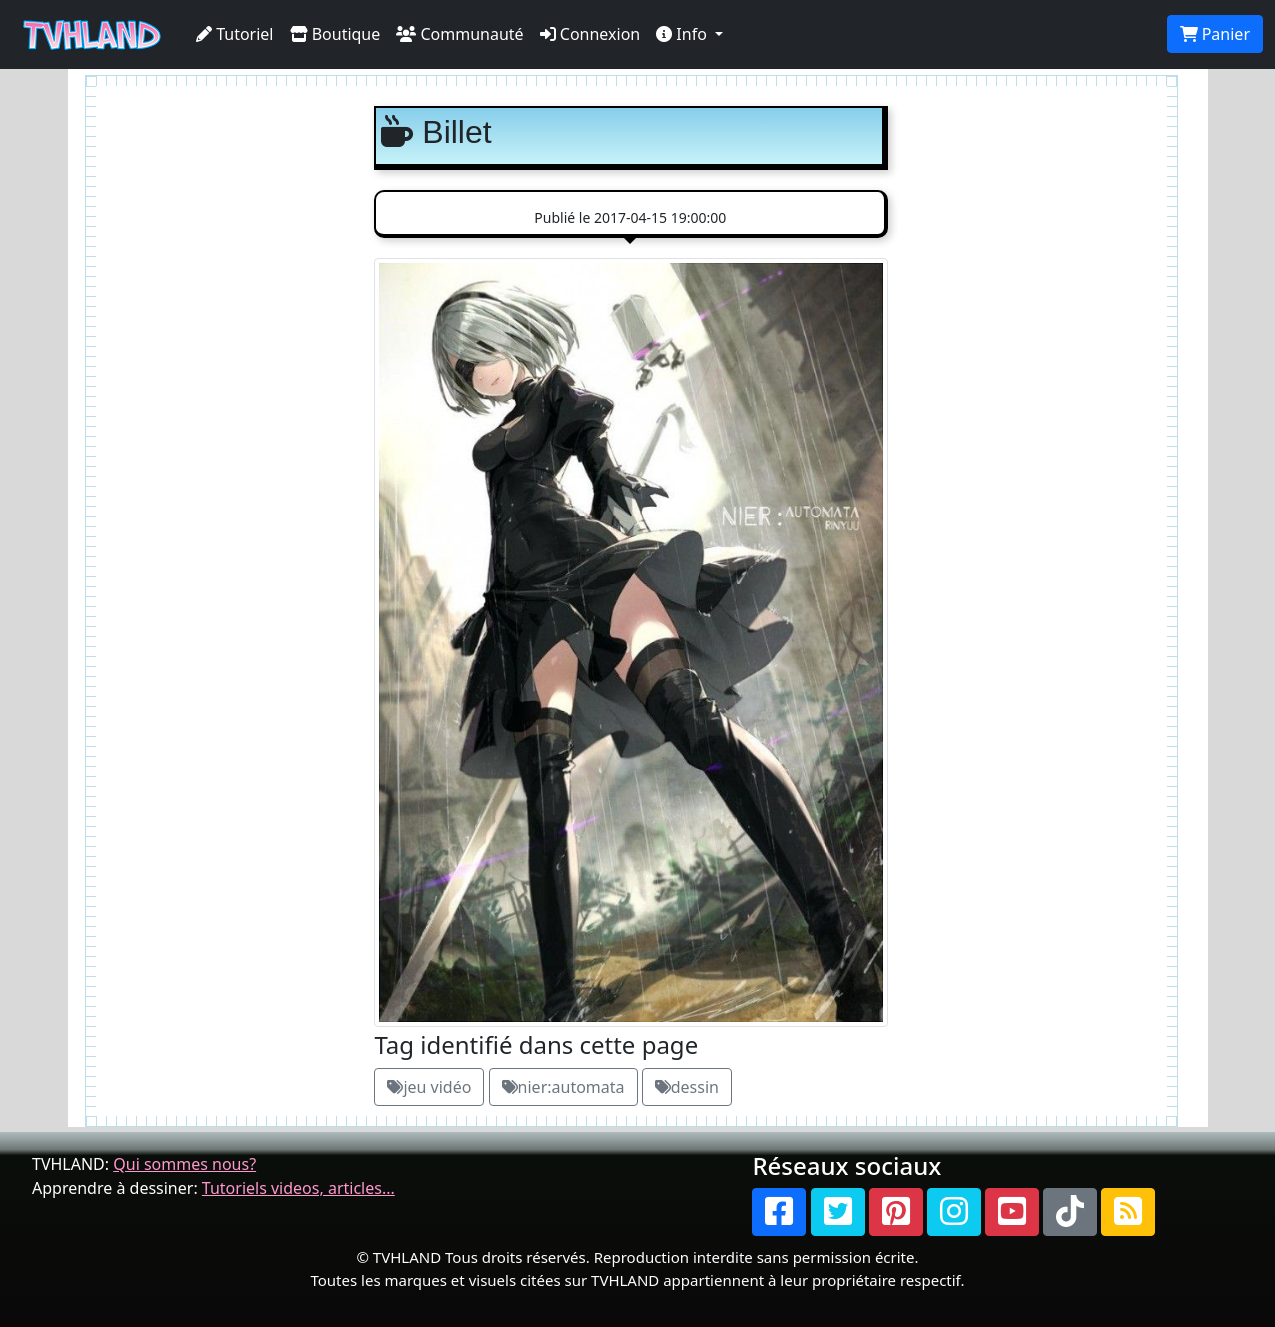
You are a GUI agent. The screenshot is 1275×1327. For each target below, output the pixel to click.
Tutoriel (235, 34)
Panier (1215, 34)
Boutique (335, 34)
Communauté (459, 34)
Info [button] (683, 34)
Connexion (590, 34)
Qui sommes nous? (184, 1164)
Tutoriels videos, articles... (298, 1188)
